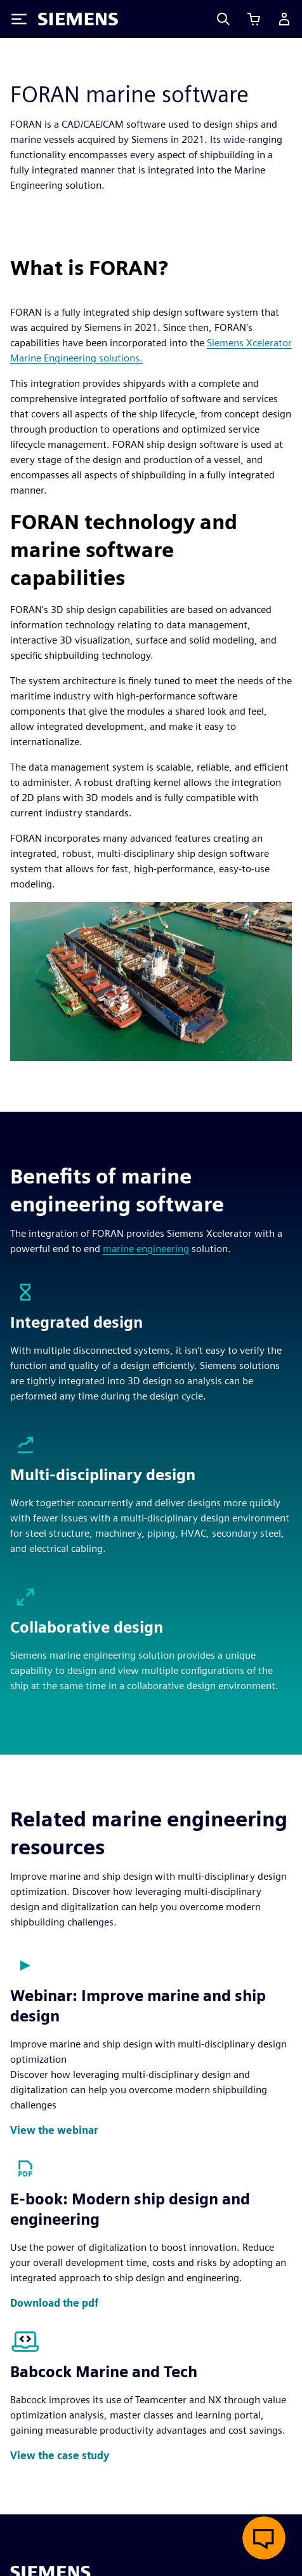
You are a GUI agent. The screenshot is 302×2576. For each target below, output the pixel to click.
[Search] (223, 19)
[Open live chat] (264, 2538)
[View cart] (253, 19)
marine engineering (146, 1249)
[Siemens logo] (78, 19)
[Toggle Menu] (19, 19)
